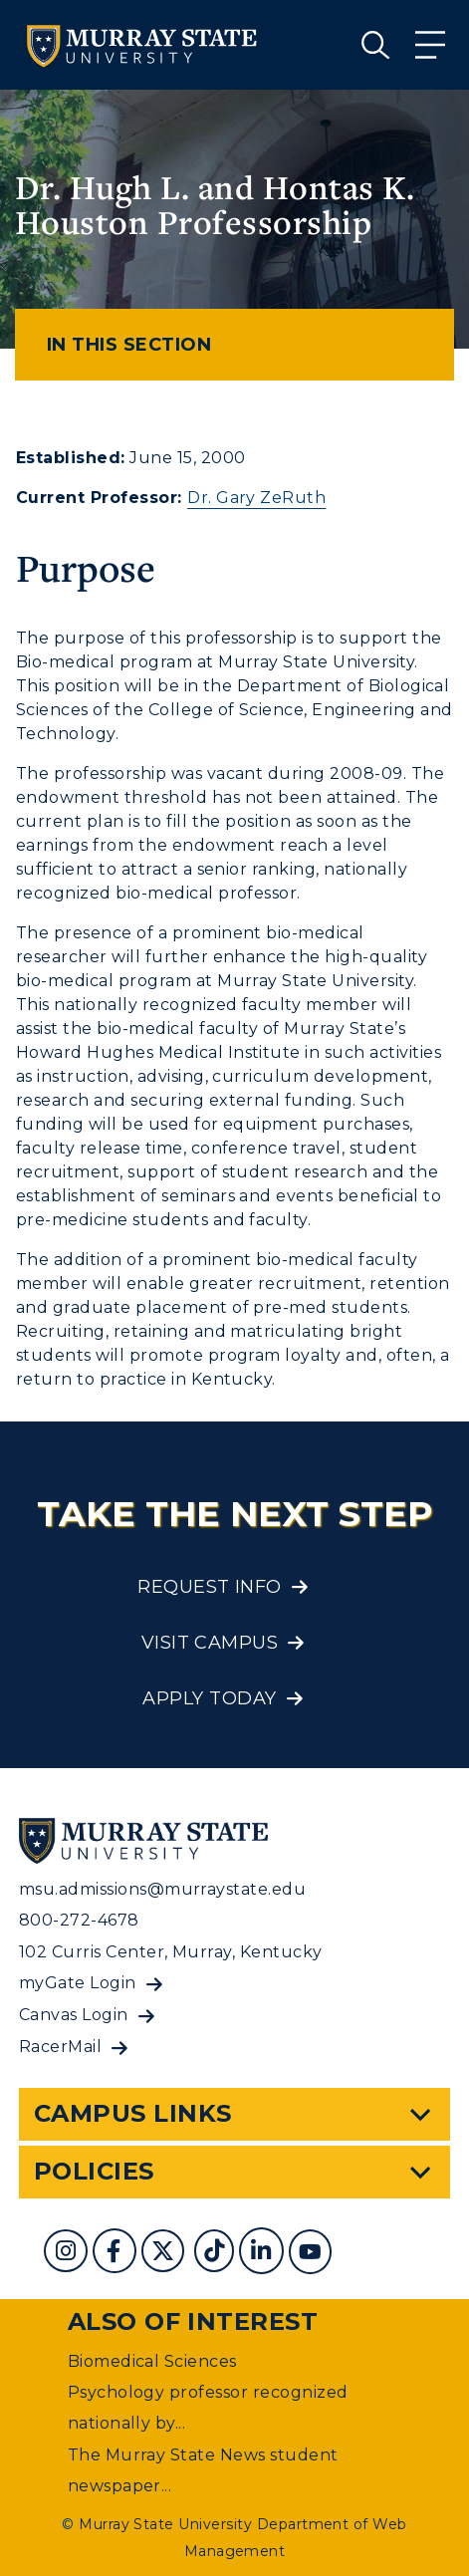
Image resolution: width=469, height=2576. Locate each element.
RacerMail (60, 2046)
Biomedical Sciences (152, 2361)
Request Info (209, 1587)
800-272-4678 (79, 1920)
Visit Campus (210, 1643)
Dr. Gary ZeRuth (256, 497)
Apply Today (209, 1698)
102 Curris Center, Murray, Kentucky (171, 1951)
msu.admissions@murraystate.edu (162, 1889)
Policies (94, 2171)
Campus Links (133, 2113)
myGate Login (77, 1982)
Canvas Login (73, 2014)
